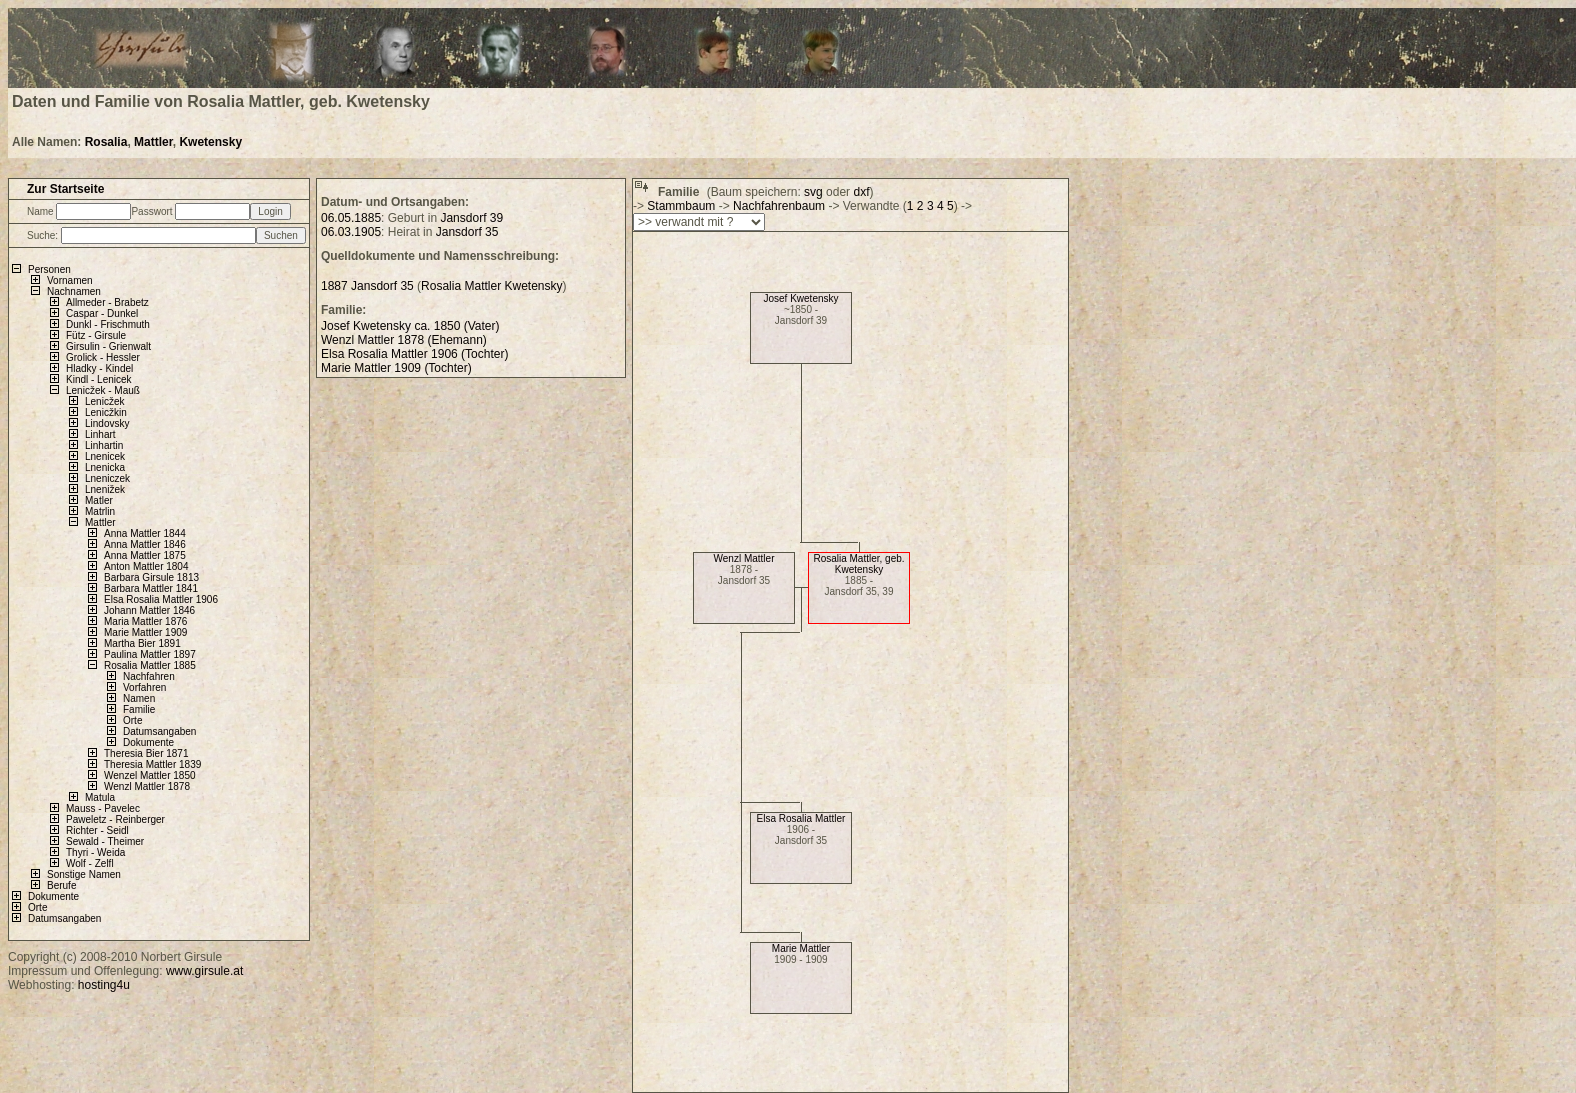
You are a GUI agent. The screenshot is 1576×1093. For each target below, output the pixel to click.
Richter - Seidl (97, 830)
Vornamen (70, 280)
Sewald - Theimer (105, 841)
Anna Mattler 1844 (145, 533)
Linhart (100, 434)
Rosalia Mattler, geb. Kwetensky (858, 564)
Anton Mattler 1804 (146, 566)
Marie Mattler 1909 (145, 632)
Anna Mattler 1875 (145, 555)
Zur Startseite (65, 189)
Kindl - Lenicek (99, 379)
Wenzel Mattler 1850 (150, 775)
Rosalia (106, 142)
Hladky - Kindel (99, 368)
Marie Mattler (801, 948)
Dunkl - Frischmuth (108, 324)
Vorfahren (144, 687)
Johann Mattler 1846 (149, 610)
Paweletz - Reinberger (115, 819)
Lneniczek (107, 478)
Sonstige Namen (84, 874)
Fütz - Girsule (96, 335)
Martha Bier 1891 (142, 643)
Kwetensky (210, 142)
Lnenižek (105, 489)
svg (813, 192)
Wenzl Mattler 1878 (147, 786)
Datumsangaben (159, 731)
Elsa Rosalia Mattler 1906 (161, 599)
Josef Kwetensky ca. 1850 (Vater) (410, 326)
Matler (99, 500)
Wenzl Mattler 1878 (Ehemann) (404, 340)
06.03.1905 (351, 232)
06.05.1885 (351, 218)
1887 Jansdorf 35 (367, 286)
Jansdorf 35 (467, 232)
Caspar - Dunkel (102, 313)
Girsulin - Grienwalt (108, 346)
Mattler (153, 142)
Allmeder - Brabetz (107, 302)
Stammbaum (681, 206)
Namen (139, 698)
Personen (49, 269)
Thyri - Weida (95, 852)
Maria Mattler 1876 (145, 621)
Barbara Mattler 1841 (151, 588)
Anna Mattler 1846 (145, 544)
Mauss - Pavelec (103, 808)
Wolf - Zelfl (90, 863)
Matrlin (100, 511)
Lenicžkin (106, 412)
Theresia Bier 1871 (146, 753)
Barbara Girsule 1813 (151, 577)
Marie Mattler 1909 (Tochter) (396, 368)
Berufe (61, 885)
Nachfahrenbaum (779, 206)
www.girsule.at (204, 971)
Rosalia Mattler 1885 (150, 665)
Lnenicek (105, 456)
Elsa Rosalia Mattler (801, 818)
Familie (139, 709)
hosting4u (104, 985)
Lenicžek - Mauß (103, 390)
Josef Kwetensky (800, 298)
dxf (861, 192)
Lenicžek (104, 401)
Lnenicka (105, 467)
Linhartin (104, 445)
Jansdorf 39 (471, 218)
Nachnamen (74, 291)
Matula (100, 797)
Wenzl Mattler (744, 558)
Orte (132, 720)
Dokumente (148, 742)
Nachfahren (149, 676)
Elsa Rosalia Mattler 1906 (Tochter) (414, 354)
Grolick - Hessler (103, 357)
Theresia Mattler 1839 (152, 764)
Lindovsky (107, 423)
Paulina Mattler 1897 (150, 654)
